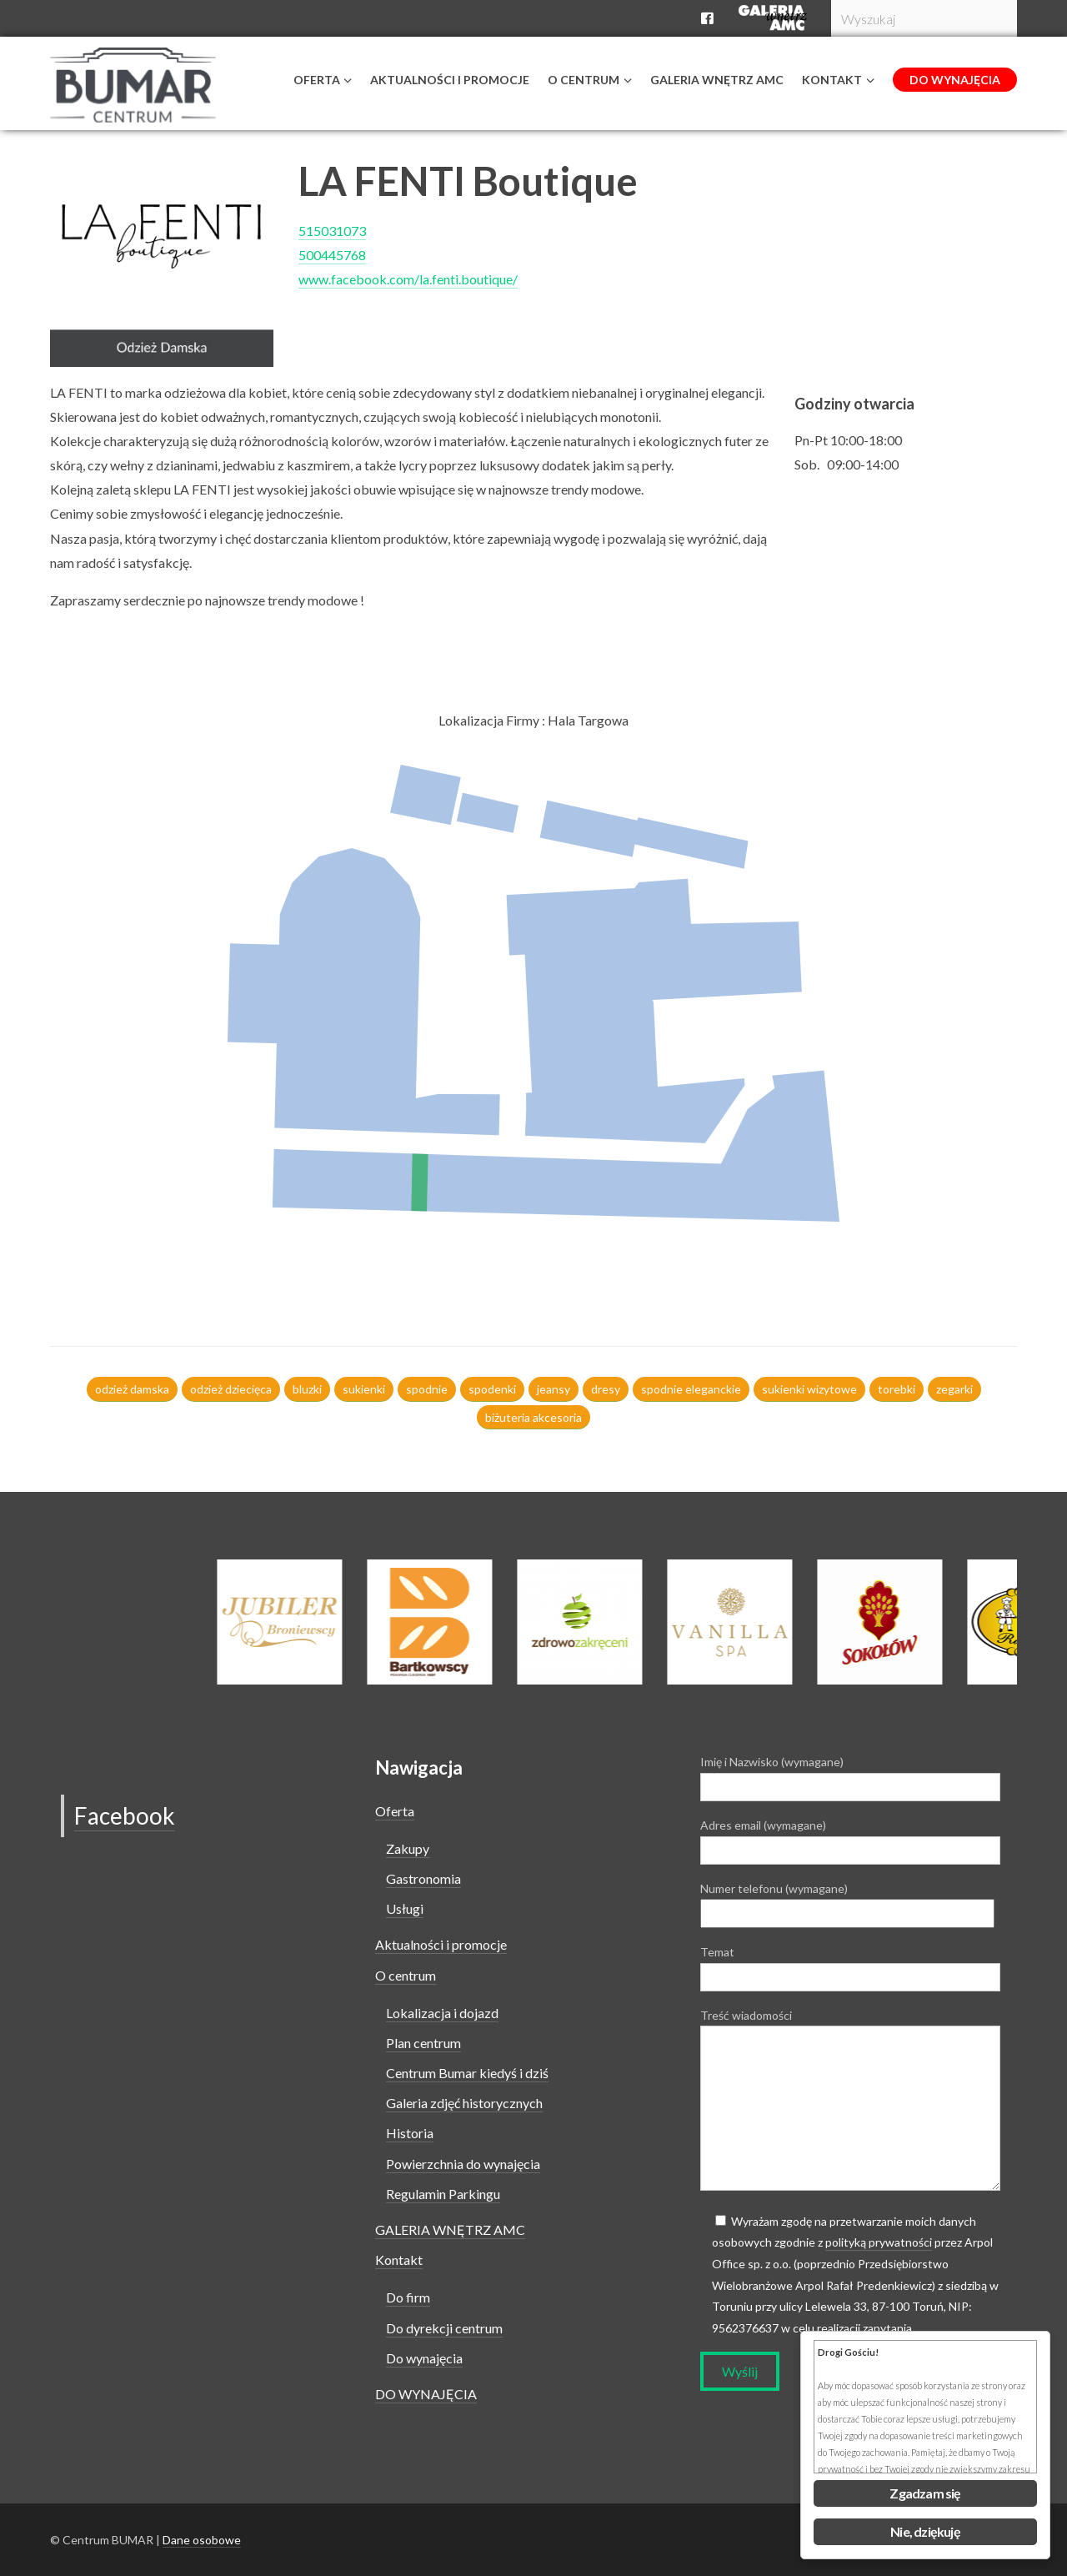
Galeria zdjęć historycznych (464, 2103)
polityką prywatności (878, 2242)
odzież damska (132, 1389)
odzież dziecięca (231, 1389)
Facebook (124, 1815)
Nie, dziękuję (925, 2531)
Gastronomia (423, 1878)
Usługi (404, 1908)
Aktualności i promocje (441, 1944)
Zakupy (407, 1848)
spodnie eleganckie (691, 1389)
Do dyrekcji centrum (444, 2328)
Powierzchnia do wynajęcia (463, 2164)
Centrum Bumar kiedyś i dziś (467, 2073)
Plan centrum (423, 2043)
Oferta (394, 1811)
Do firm (408, 2297)
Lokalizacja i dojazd (442, 2013)
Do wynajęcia (424, 2358)
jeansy (553, 1389)
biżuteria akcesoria (533, 1417)
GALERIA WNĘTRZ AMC (450, 2229)
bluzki (307, 1389)
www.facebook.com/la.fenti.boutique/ (408, 279)
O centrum (405, 1975)
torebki (896, 1389)
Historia (409, 2133)
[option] (602, 1622)
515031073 (332, 231)
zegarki (954, 1389)
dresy (605, 1389)
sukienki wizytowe (809, 1389)
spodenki (492, 1389)
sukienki (364, 1389)
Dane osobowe (202, 2540)
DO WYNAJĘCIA (426, 2394)
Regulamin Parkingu (443, 2194)
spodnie (427, 1389)
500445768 (332, 255)
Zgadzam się (924, 2493)
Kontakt (399, 2259)
